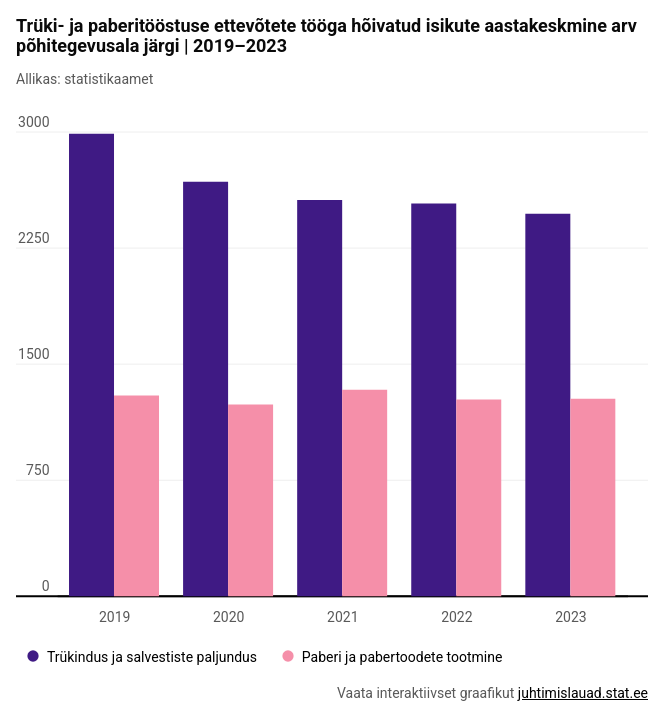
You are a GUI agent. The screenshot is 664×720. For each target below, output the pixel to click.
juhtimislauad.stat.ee (583, 693)
